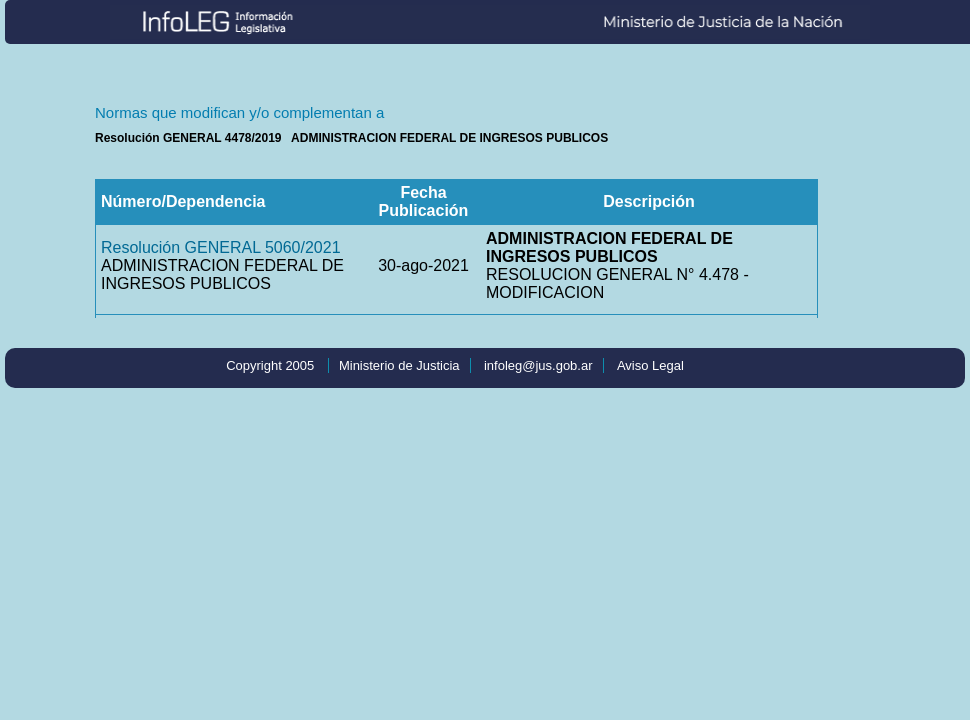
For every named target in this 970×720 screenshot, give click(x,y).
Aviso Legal (650, 365)
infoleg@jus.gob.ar (538, 365)
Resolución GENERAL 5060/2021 (221, 247)
